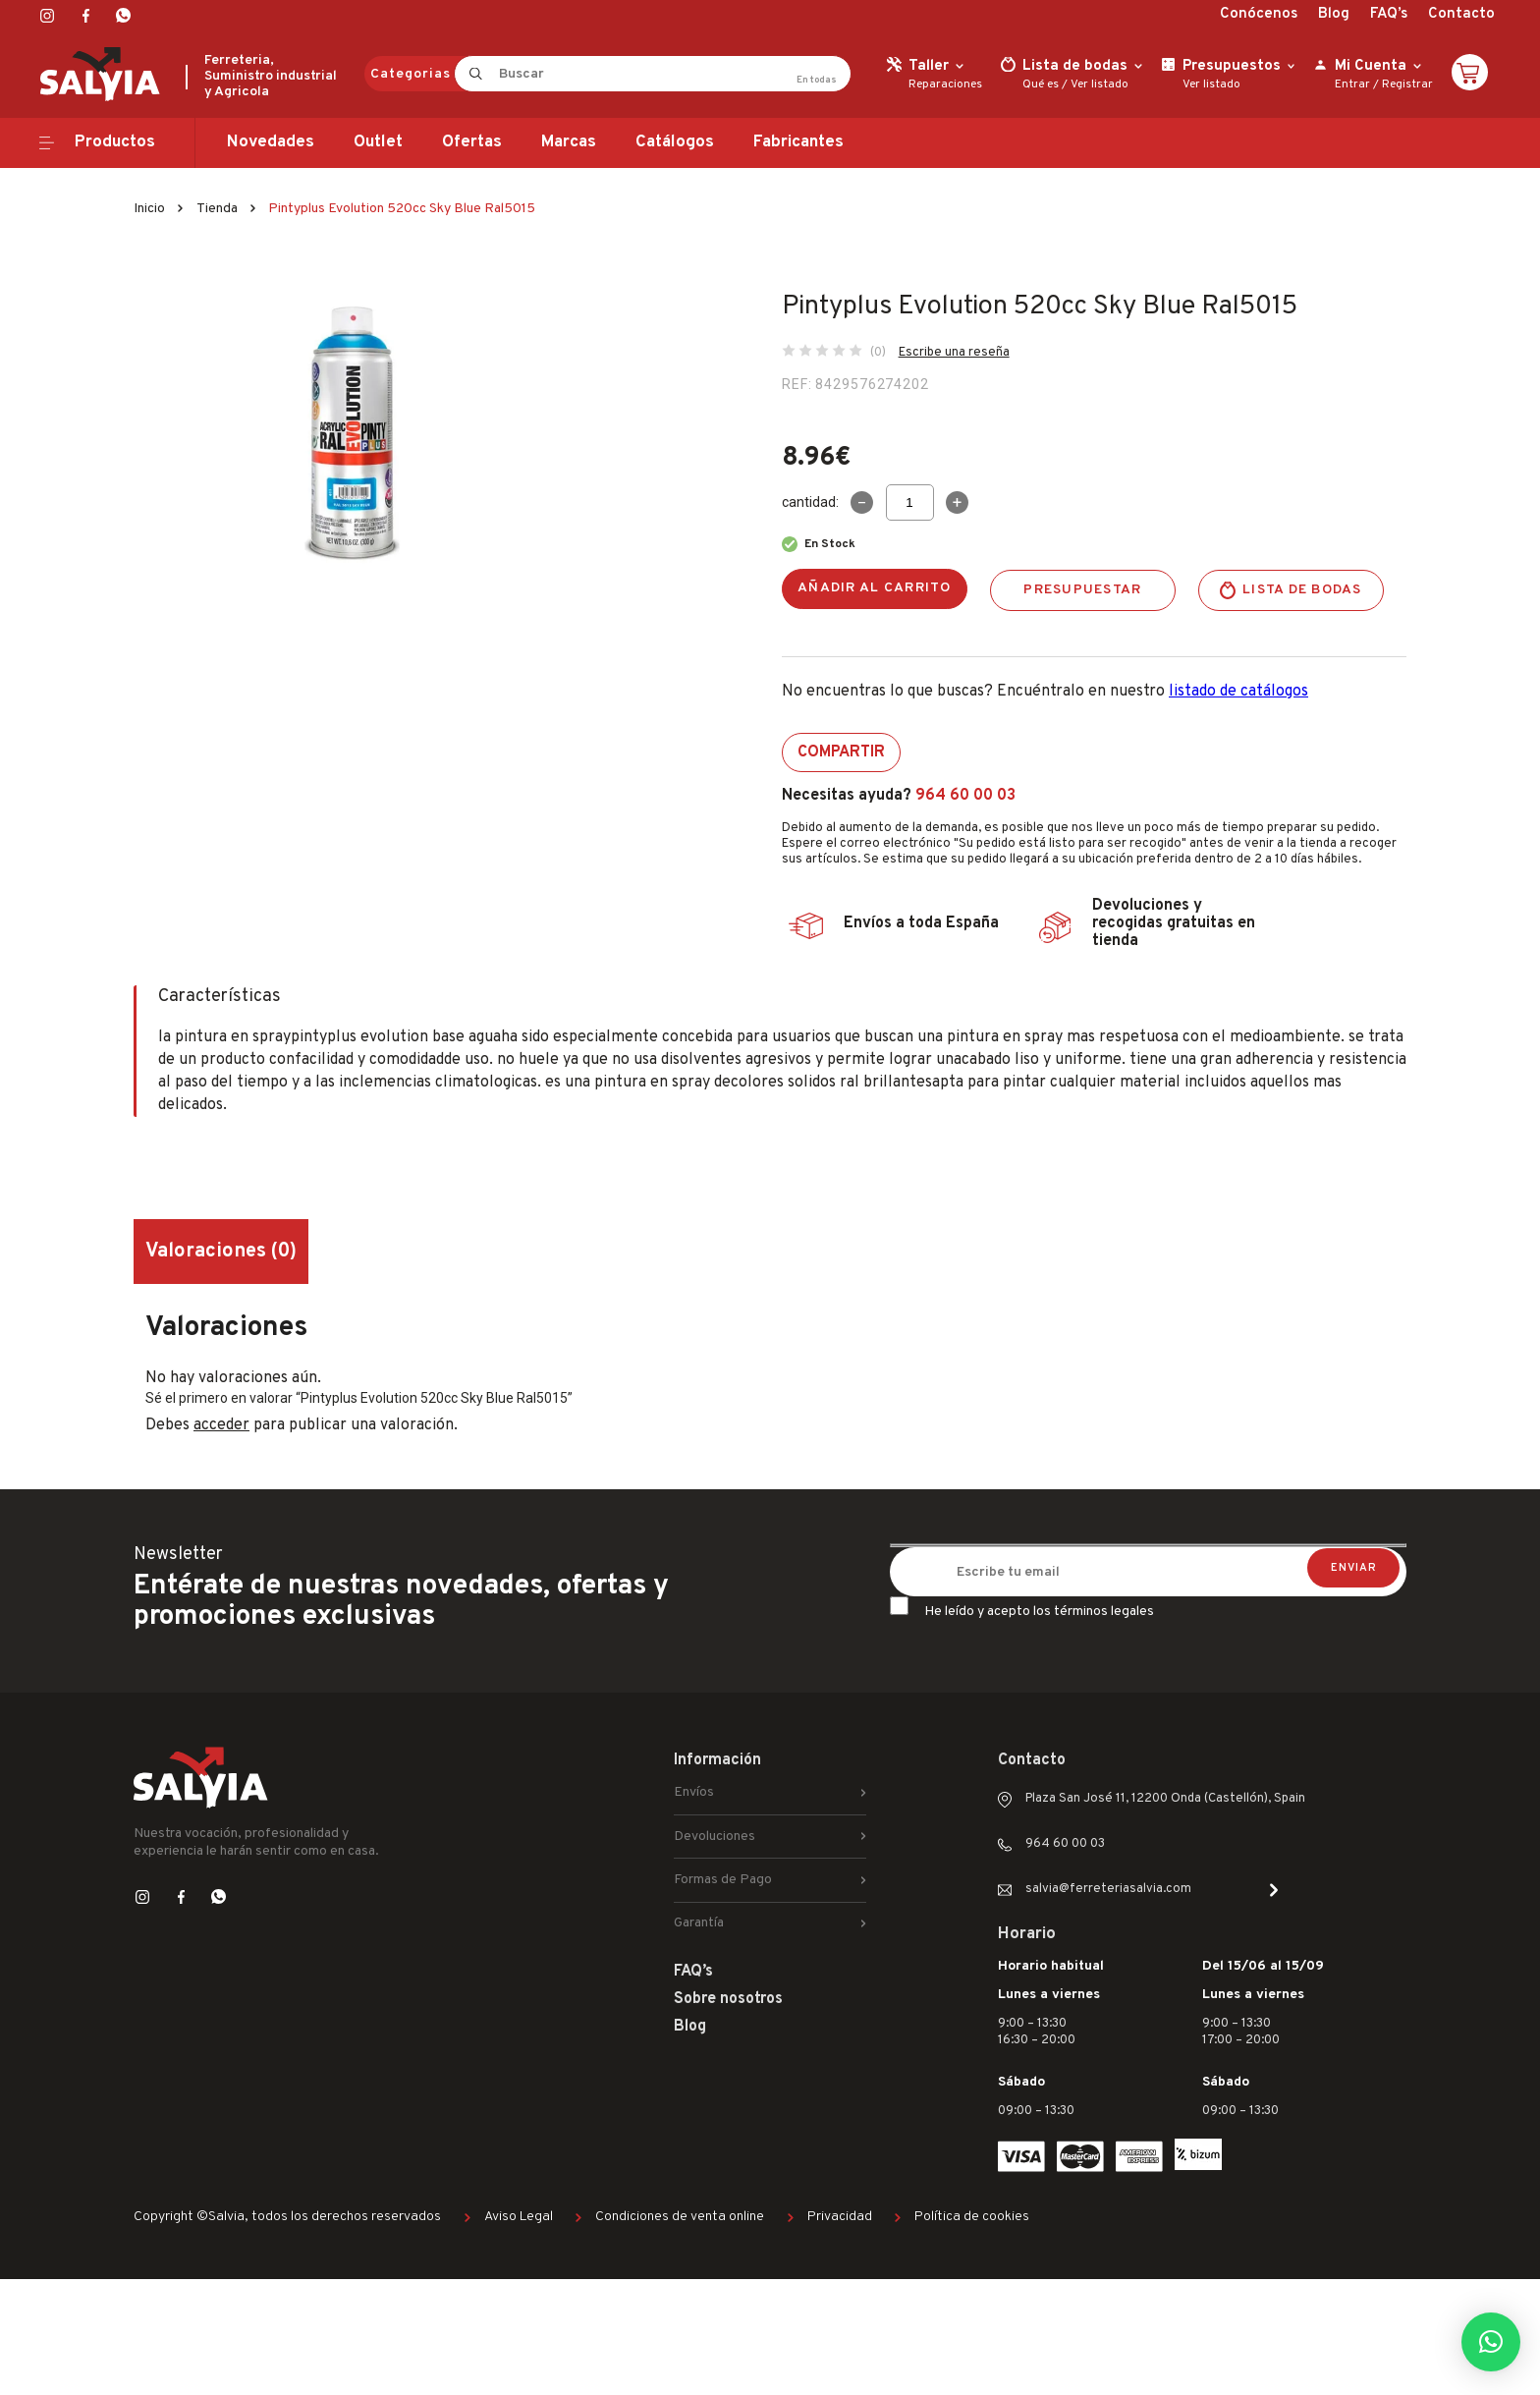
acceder (221, 1425)
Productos (115, 142)
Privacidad (839, 2216)
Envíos (694, 1792)
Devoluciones (714, 1836)
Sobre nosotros (728, 1999)
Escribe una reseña (954, 353)
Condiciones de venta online (679, 2216)
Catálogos (674, 142)
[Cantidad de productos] (910, 502)
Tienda (217, 208)
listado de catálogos (1238, 691)
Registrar (1407, 84)
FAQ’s (1388, 14)
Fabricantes (798, 142)
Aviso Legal (518, 2216)
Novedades (270, 142)
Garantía (699, 1923)
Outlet (378, 142)
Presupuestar (1082, 590)
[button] (1490, 2341)
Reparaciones (945, 84)
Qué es (1040, 84)
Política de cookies (971, 2216)
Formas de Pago (723, 1879)
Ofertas (472, 142)
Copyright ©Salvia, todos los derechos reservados (287, 2216)
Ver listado (1099, 84)
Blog (1333, 14)
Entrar (1352, 84)
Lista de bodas (1302, 590)
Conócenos (1258, 14)
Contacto (1461, 14)
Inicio (149, 208)
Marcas (568, 142)
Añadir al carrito (875, 588)
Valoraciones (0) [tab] (221, 1251)
